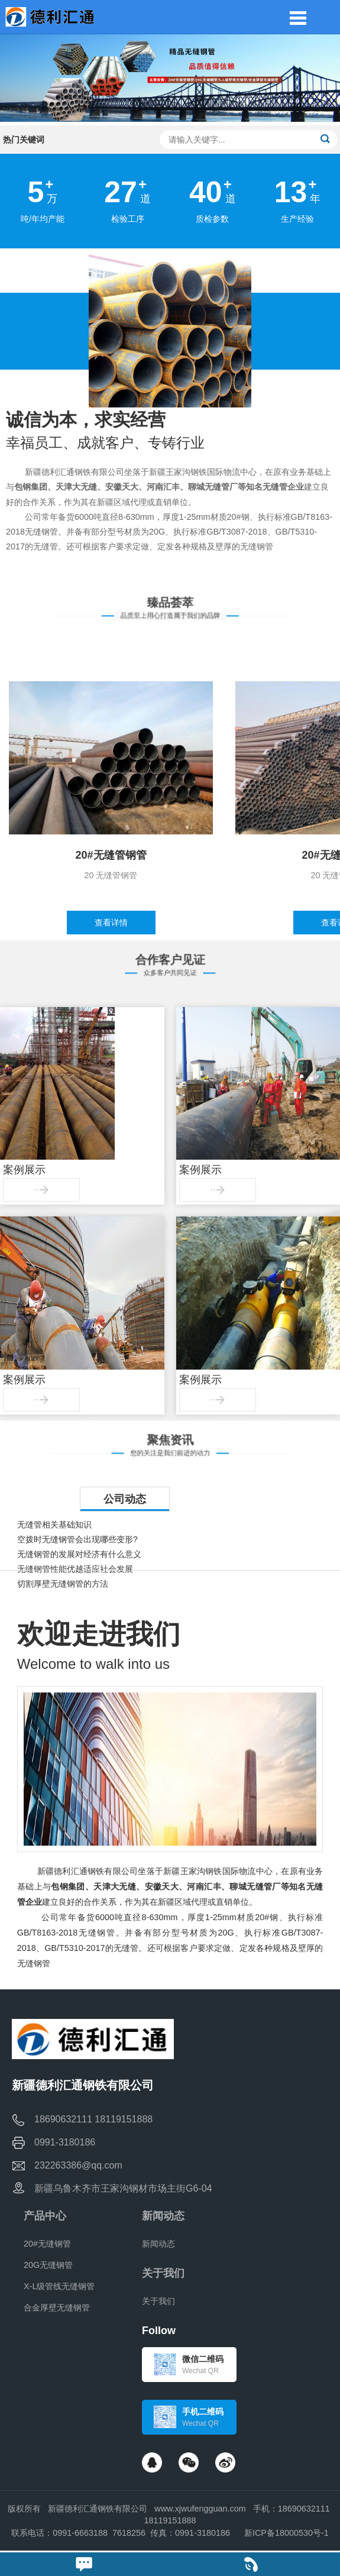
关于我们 (163, 2273)
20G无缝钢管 (48, 2265)
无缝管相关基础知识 (54, 1524)
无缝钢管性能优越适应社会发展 (75, 1569)
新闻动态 (163, 2216)
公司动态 (124, 1499)
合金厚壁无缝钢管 (57, 2307)
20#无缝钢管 (47, 2243)
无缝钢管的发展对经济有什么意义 (79, 1554)
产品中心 (45, 2216)
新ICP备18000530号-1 (286, 2533)
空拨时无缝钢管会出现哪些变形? (77, 1539)
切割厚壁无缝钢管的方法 (62, 1583)
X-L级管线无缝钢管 (59, 2286)
